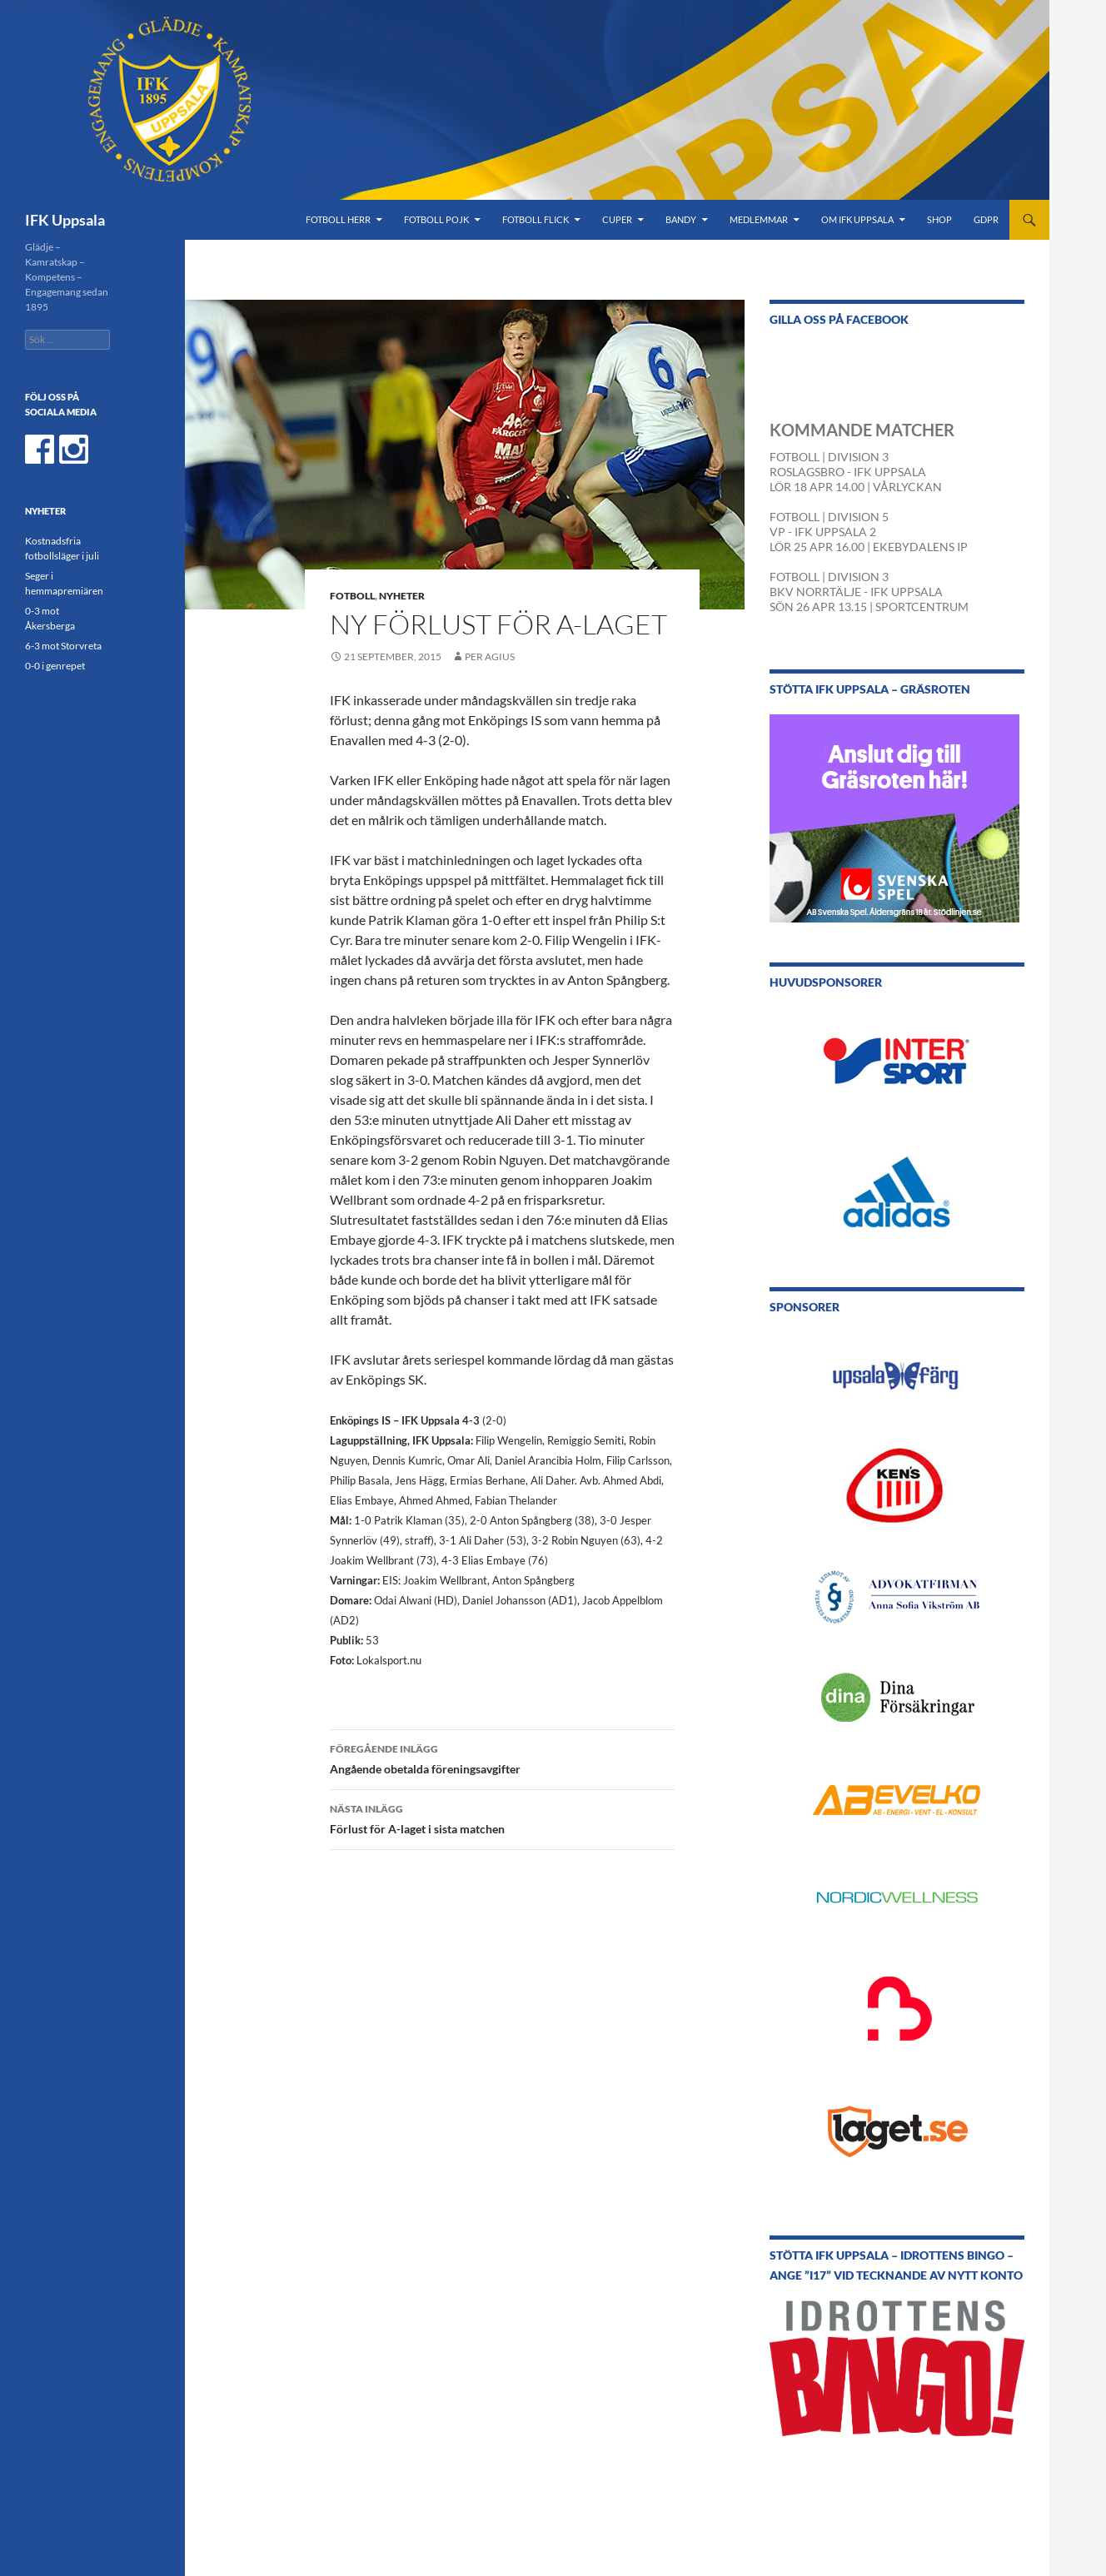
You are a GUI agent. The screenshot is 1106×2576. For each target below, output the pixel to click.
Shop (939, 219)
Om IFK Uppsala (857, 219)
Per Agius (490, 656)
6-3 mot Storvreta (63, 645)
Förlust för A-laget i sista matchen (502, 1817)
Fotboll (352, 595)
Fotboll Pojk (436, 219)
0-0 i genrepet (55, 665)
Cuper (617, 219)
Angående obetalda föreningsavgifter (502, 1757)
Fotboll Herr (338, 219)
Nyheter (402, 595)
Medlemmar (759, 219)
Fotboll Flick (535, 219)
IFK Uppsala (65, 220)
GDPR (986, 219)
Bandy (680, 219)
